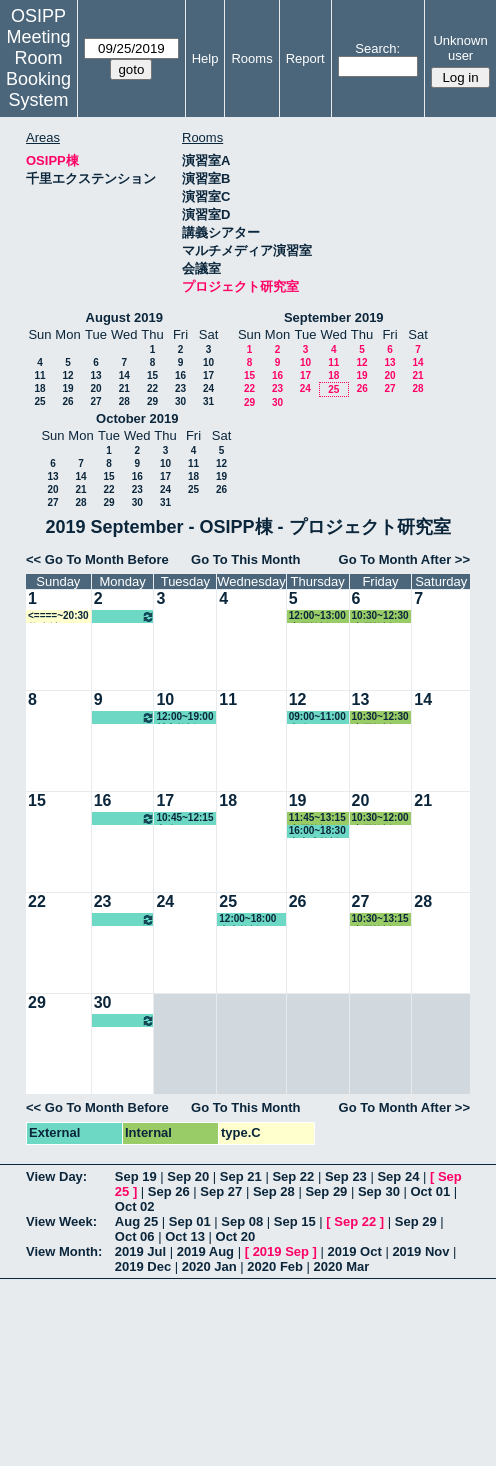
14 (124, 375)
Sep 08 (242, 1221)
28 (124, 401)
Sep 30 (379, 1191)
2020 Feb (275, 1266)
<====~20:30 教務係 (58, 616)
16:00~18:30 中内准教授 (317, 831)
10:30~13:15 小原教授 (380, 919)
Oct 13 (185, 1236)
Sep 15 (295, 1221)
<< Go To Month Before (97, 559)
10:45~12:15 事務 (184, 818)
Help (205, 58)
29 (152, 401)
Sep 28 (274, 1191)
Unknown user (460, 48)
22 (152, 388)
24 (208, 388)
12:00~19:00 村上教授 (184, 717)
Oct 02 (135, 1206)
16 (180, 375)
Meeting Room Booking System (38, 68)
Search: (377, 48)
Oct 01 (430, 1191)
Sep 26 (169, 1191)
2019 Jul (140, 1251)
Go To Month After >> (404, 559)
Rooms (251, 58)
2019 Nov (420, 1251)
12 (67, 375)
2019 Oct (355, 1251)
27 (95, 401)
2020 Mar (342, 1266)
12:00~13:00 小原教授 (317, 616)
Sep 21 (241, 1176)
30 (180, 401)
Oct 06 (135, 1236)
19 (67, 388)
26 (67, 401)
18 (39, 388)
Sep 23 (346, 1176)
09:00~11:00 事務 (317, 717)
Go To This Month (246, 559)
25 (39, 401)
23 (180, 388)
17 (208, 375)
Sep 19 (136, 1176)
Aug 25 (136, 1221)
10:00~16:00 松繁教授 (125, 616)
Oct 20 (236, 1236)
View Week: (61, 1221)
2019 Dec (143, 1266)
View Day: (56, 1176)
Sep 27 (221, 1191)
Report (305, 58)
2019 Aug (205, 1251)
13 (95, 375)
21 (124, 388)
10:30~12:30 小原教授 (380, 616)
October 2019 (137, 418)
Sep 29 (326, 1191)
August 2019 (124, 317)
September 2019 (334, 317)
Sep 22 (293, 1176)
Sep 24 (398, 1176)
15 (152, 375)
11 (39, 375)
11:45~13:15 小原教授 (317, 818)
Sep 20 (188, 1176)
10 (208, 362)
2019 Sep (281, 1251)
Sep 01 (190, 1221)
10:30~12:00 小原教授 (380, 818)
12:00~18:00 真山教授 (247, 919)
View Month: (64, 1251)
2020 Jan (209, 1266)
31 (208, 401)
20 (95, 388)
